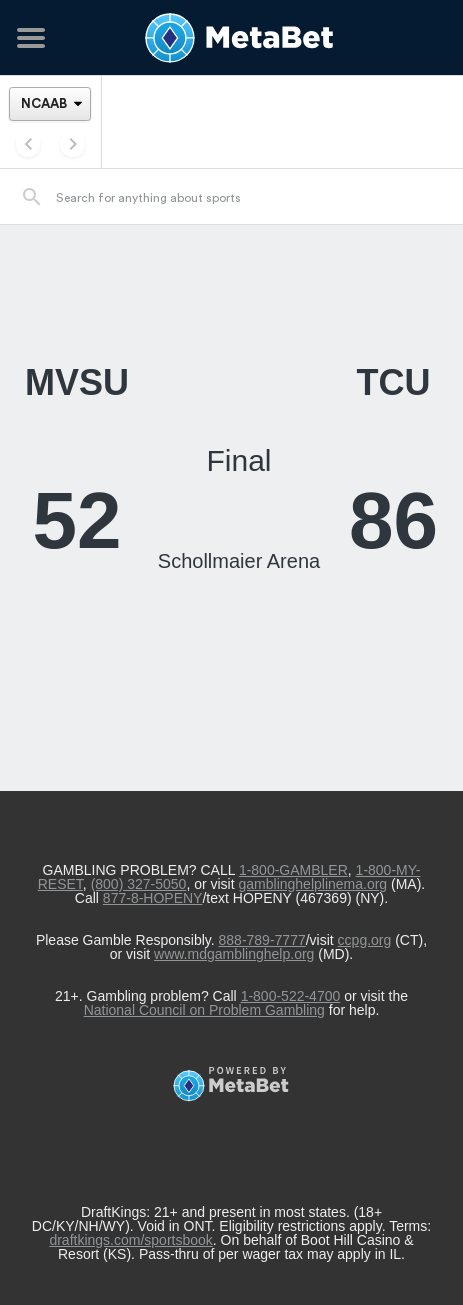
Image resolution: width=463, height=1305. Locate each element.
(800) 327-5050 (139, 884)
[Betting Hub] (231, 38)
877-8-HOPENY (153, 898)
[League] (50, 103)
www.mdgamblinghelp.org (234, 954)
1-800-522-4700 (291, 996)
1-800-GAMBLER (293, 870)
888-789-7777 (262, 940)
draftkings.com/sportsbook (130, 1240)
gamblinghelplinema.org (313, 884)
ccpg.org (365, 940)
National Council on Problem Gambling (204, 1010)
